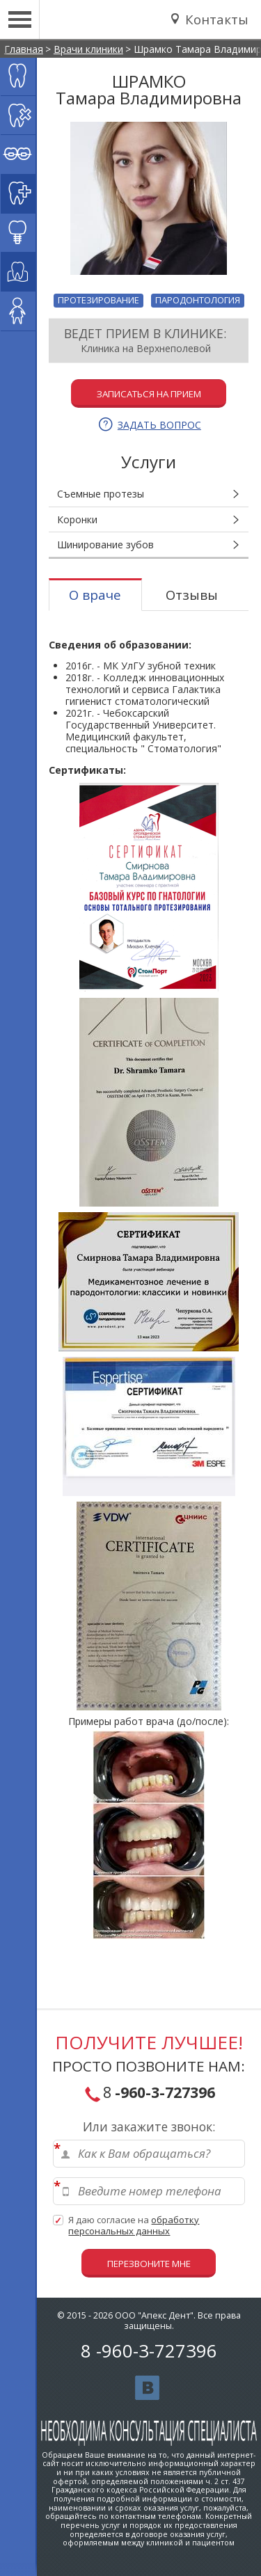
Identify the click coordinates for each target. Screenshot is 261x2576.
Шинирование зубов (105, 544)
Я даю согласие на (133, 2226)
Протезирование (98, 300)
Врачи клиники (88, 49)
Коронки (77, 519)
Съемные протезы (100, 493)
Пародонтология (197, 300)
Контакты (215, 19)
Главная (23, 49)
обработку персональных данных (133, 2225)
